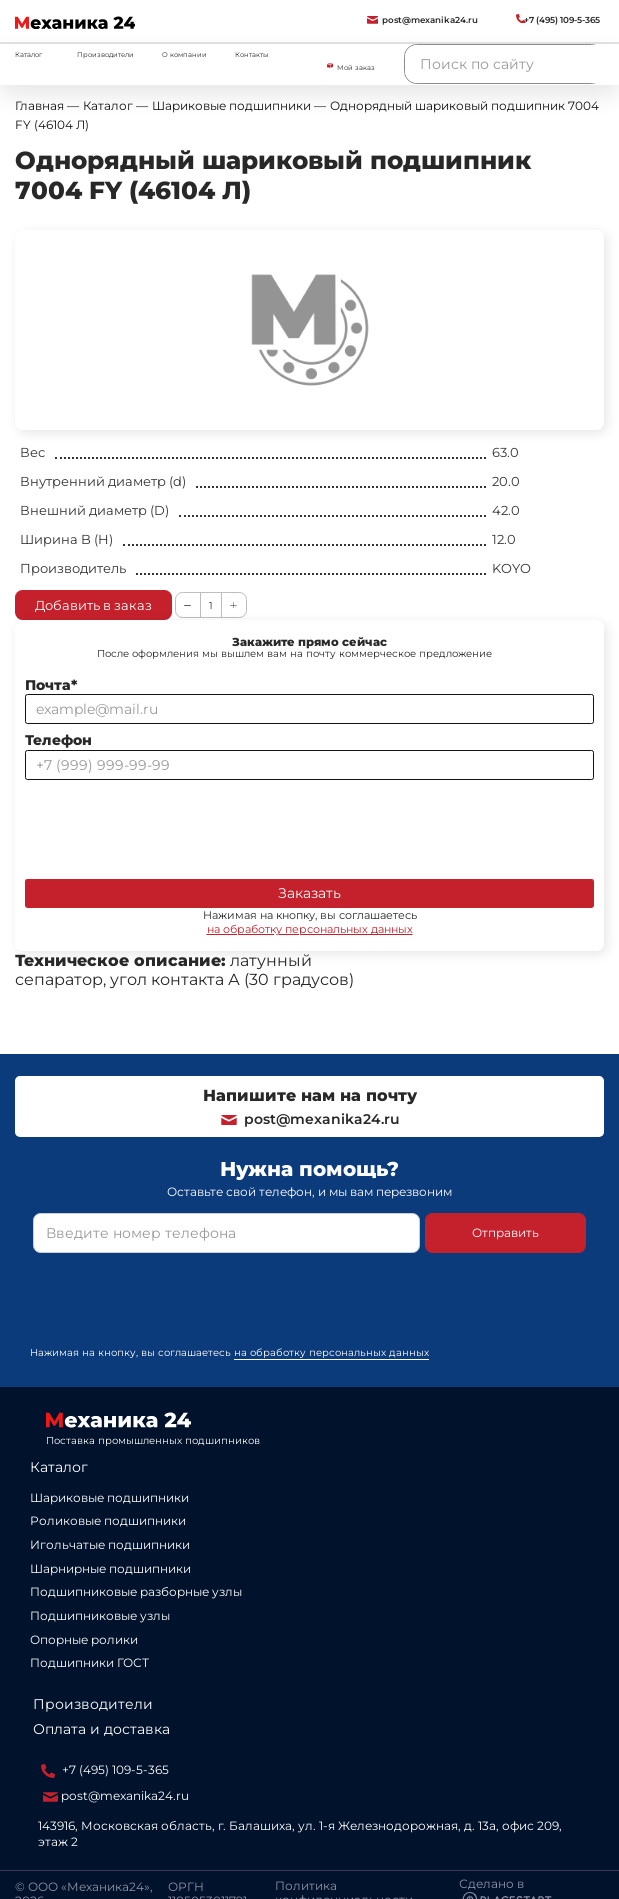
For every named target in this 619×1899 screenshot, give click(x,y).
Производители (105, 54)
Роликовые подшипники (108, 1520)
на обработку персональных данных (310, 929)
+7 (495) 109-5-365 (105, 1770)
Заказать (309, 893)
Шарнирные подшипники (110, 1568)
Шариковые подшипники (109, 1497)
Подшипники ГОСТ (89, 1662)
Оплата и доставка (101, 1729)
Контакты (251, 54)
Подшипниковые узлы (100, 1615)
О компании (184, 54)
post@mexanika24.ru (309, 1119)
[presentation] (177, 826)
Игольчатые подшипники (110, 1544)
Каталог (59, 1467)
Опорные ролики (84, 1639)
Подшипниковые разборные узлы (136, 1591)
